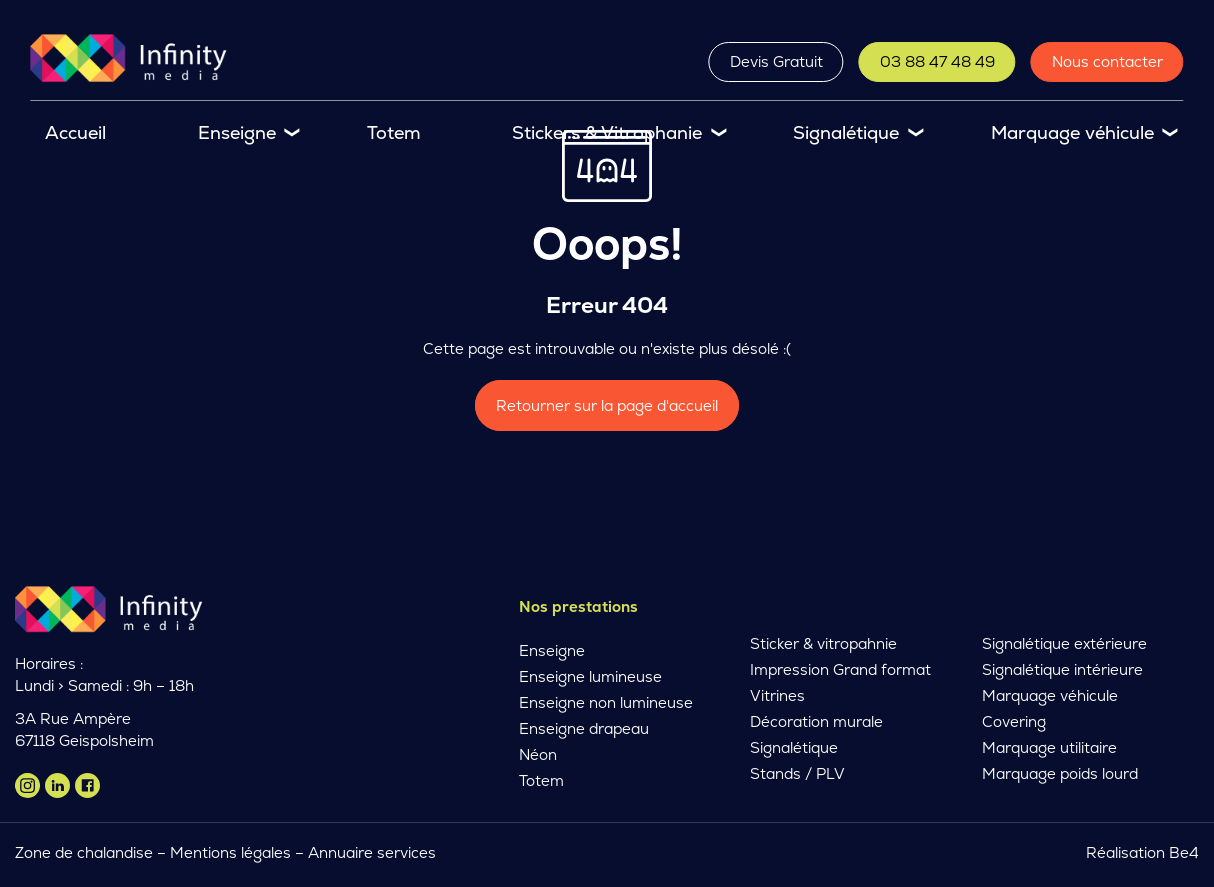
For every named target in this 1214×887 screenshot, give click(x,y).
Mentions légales (230, 852)
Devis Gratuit (776, 61)
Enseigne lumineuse (590, 676)
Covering (1014, 721)
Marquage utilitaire (1049, 747)
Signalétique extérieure (1064, 643)
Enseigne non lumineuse (606, 702)
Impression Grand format (840, 669)
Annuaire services (374, 852)
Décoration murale (816, 721)
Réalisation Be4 (1142, 852)
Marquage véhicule (1072, 132)
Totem (394, 132)
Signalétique (846, 132)
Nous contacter (1107, 61)
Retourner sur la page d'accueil (607, 405)
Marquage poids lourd (1060, 773)
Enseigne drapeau (584, 728)
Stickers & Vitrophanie (607, 132)
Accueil (75, 132)
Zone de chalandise (84, 852)
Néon (538, 754)
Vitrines (777, 695)
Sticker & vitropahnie (823, 643)
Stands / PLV (797, 773)
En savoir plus (326, 760)
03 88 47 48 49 (937, 61)
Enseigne (237, 132)
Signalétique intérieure (1062, 669)
